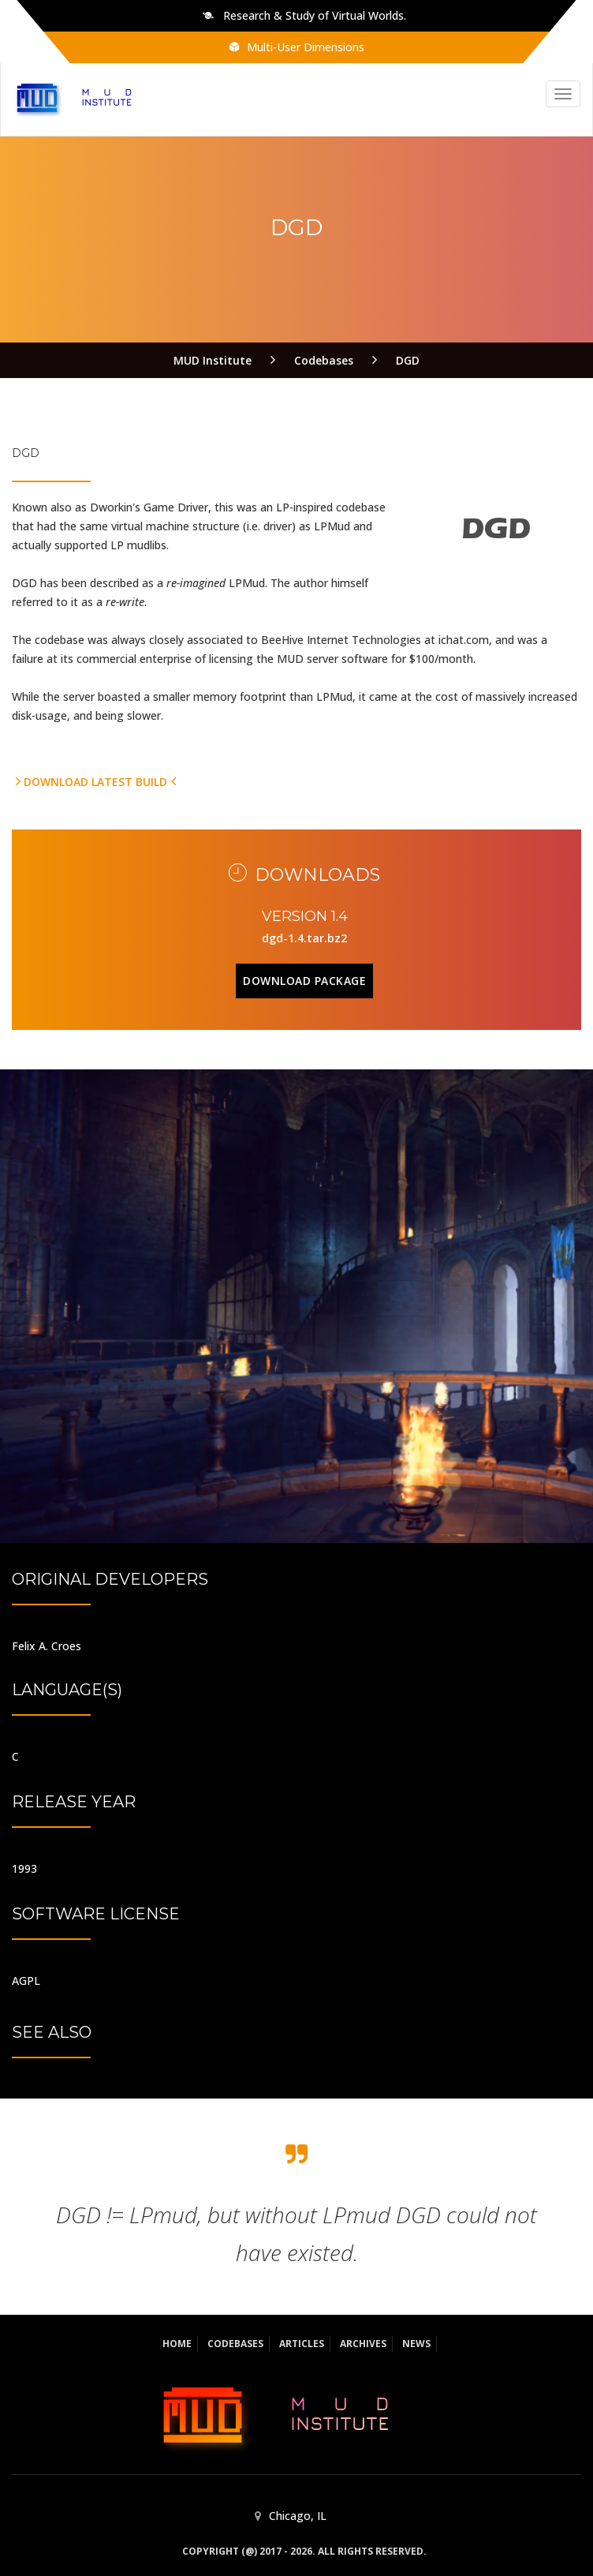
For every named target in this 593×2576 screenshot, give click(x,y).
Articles (301, 2343)
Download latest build (96, 781)
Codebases (235, 2343)
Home (177, 2343)
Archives (363, 2343)
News (416, 2343)
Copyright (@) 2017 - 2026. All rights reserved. (304, 2551)
